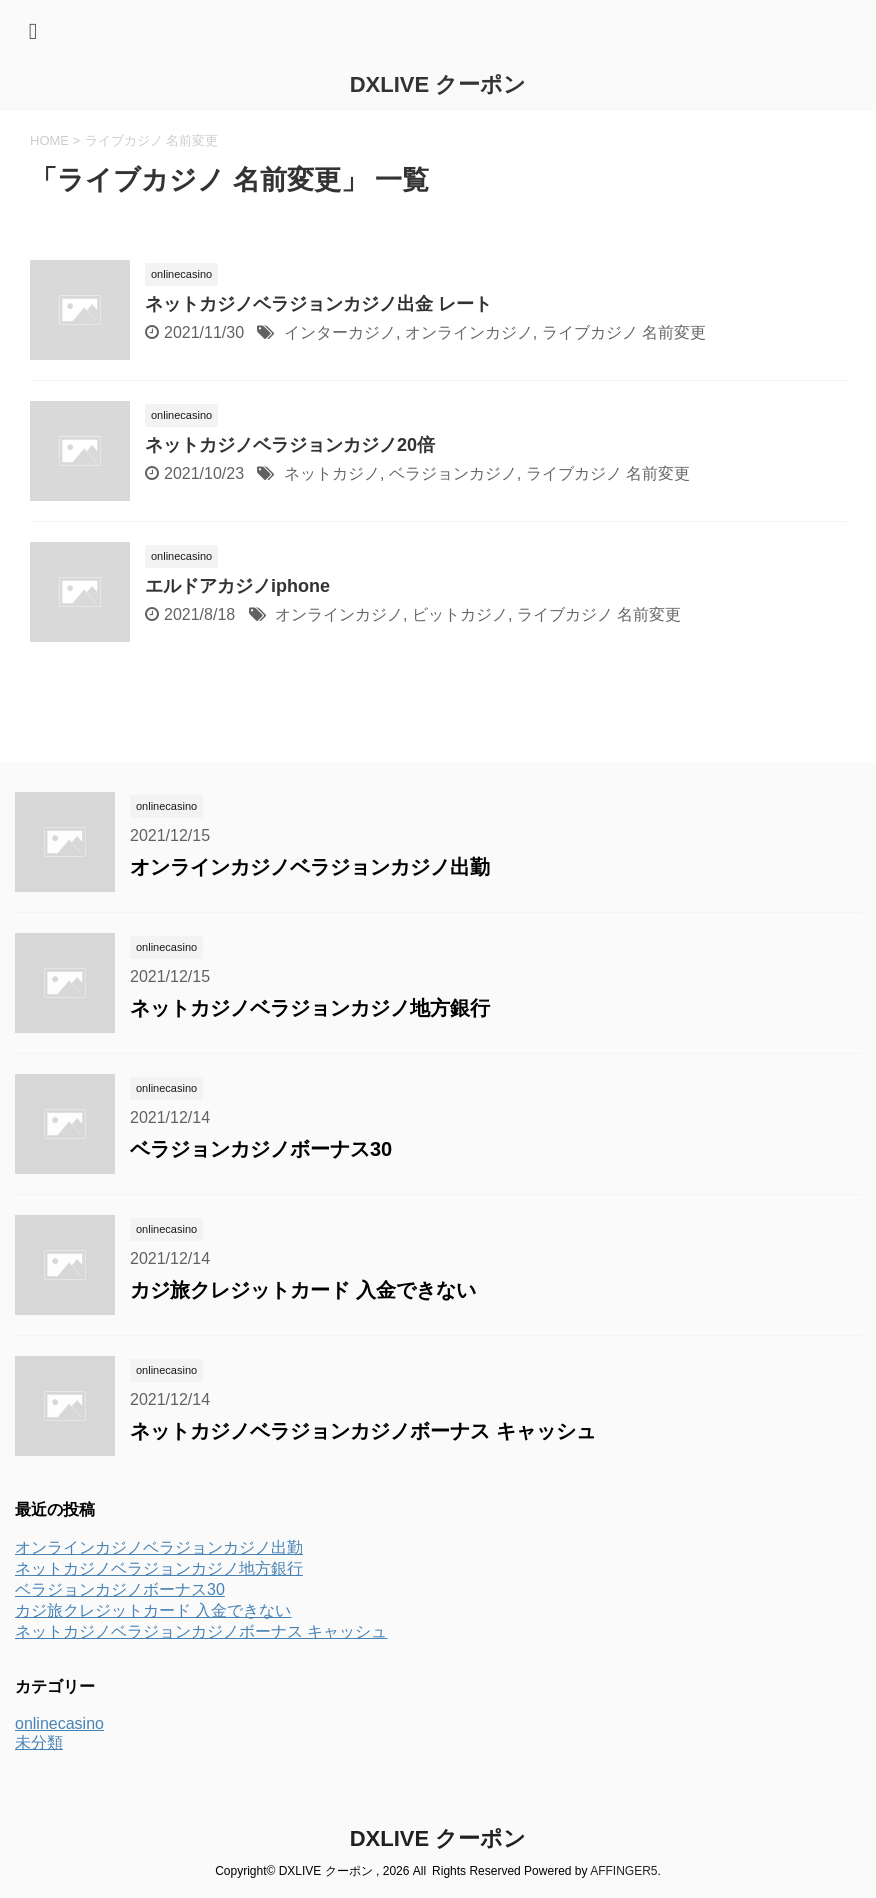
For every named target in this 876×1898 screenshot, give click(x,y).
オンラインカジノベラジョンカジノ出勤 (310, 867)
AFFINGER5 (623, 1871)
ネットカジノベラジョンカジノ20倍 (290, 445)
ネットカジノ (332, 473)
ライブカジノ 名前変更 (624, 332)
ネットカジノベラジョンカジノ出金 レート (318, 304)
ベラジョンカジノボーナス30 (261, 1149)
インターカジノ (340, 332)
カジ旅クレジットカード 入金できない (303, 1290)
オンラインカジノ (469, 332)
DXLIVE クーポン (438, 84)
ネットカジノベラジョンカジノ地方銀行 (310, 1008)
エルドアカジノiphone (237, 586)
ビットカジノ (460, 614)
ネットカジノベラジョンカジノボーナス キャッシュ (363, 1431)
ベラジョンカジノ (453, 473)
